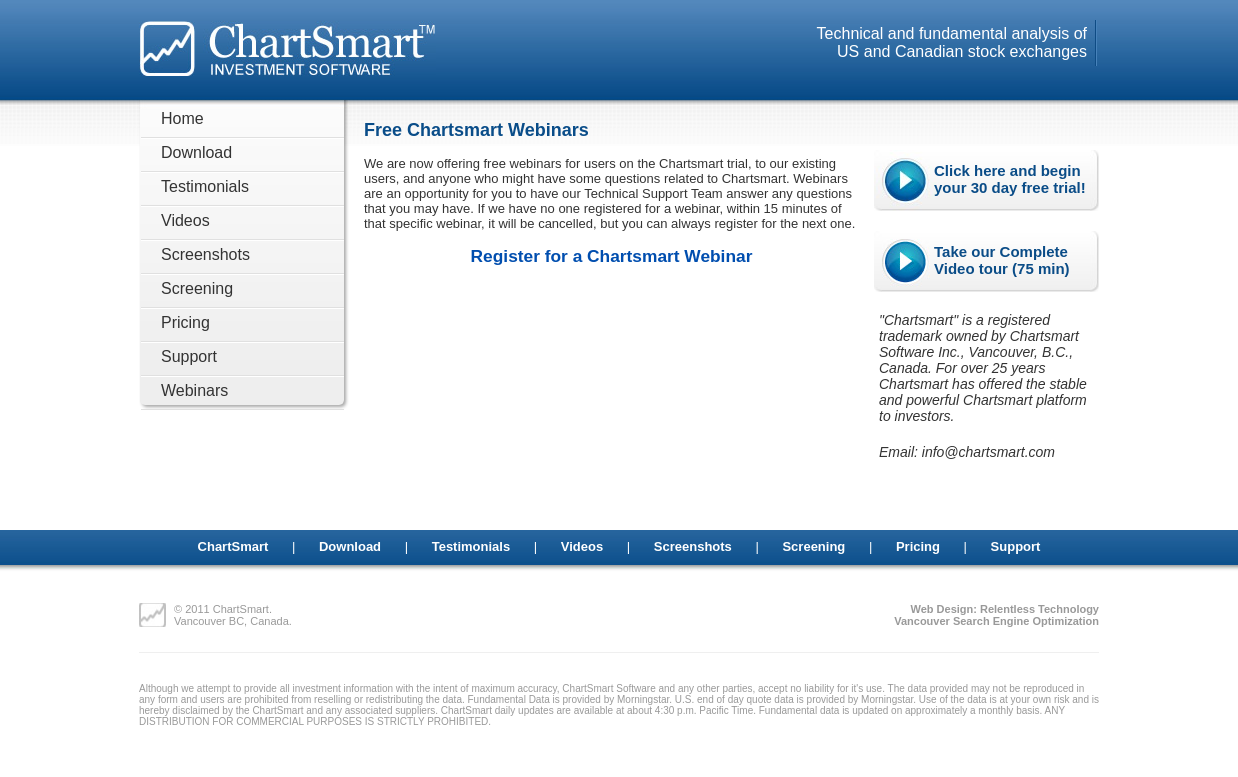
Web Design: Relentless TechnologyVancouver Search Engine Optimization (996, 615)
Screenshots (205, 254)
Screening (197, 288)
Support (189, 356)
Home (182, 118)
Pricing (185, 322)
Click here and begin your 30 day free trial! (1010, 179)
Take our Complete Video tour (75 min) (1002, 260)
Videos (185, 220)
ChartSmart (233, 546)
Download (196, 152)
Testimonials (205, 186)
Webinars (194, 390)
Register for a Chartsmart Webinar (612, 256)
